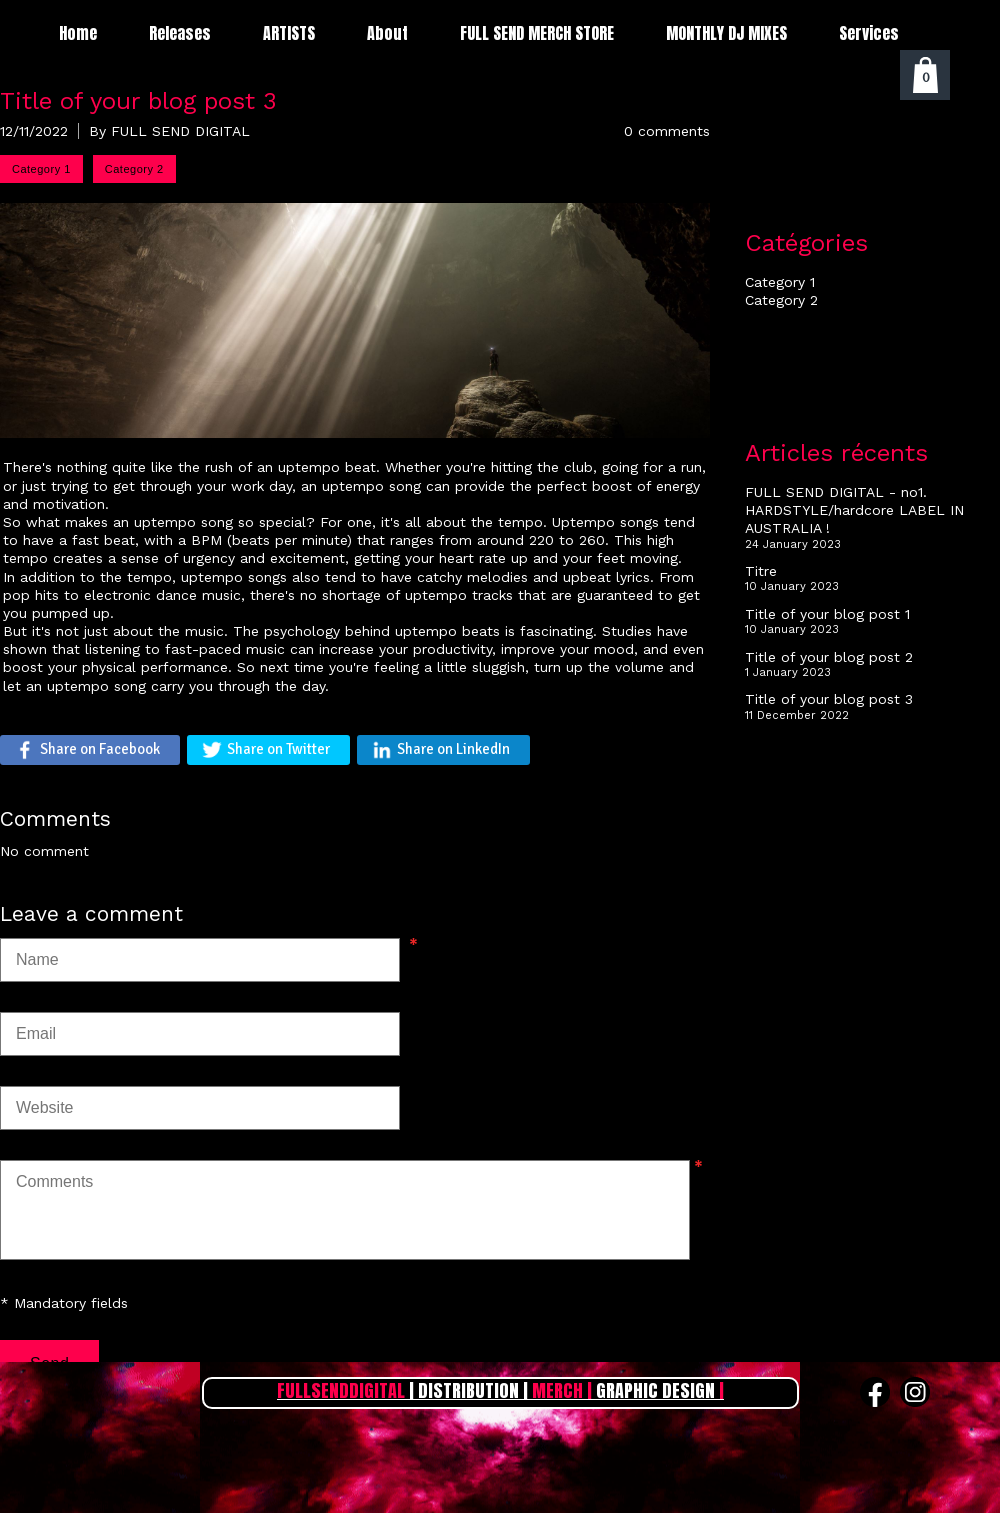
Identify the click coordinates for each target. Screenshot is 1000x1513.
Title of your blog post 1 (827, 614)
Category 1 (780, 282)
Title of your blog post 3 (829, 699)
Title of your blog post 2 (829, 657)
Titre (761, 571)
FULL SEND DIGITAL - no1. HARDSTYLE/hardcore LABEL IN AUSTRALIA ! (854, 510)
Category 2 (781, 300)
